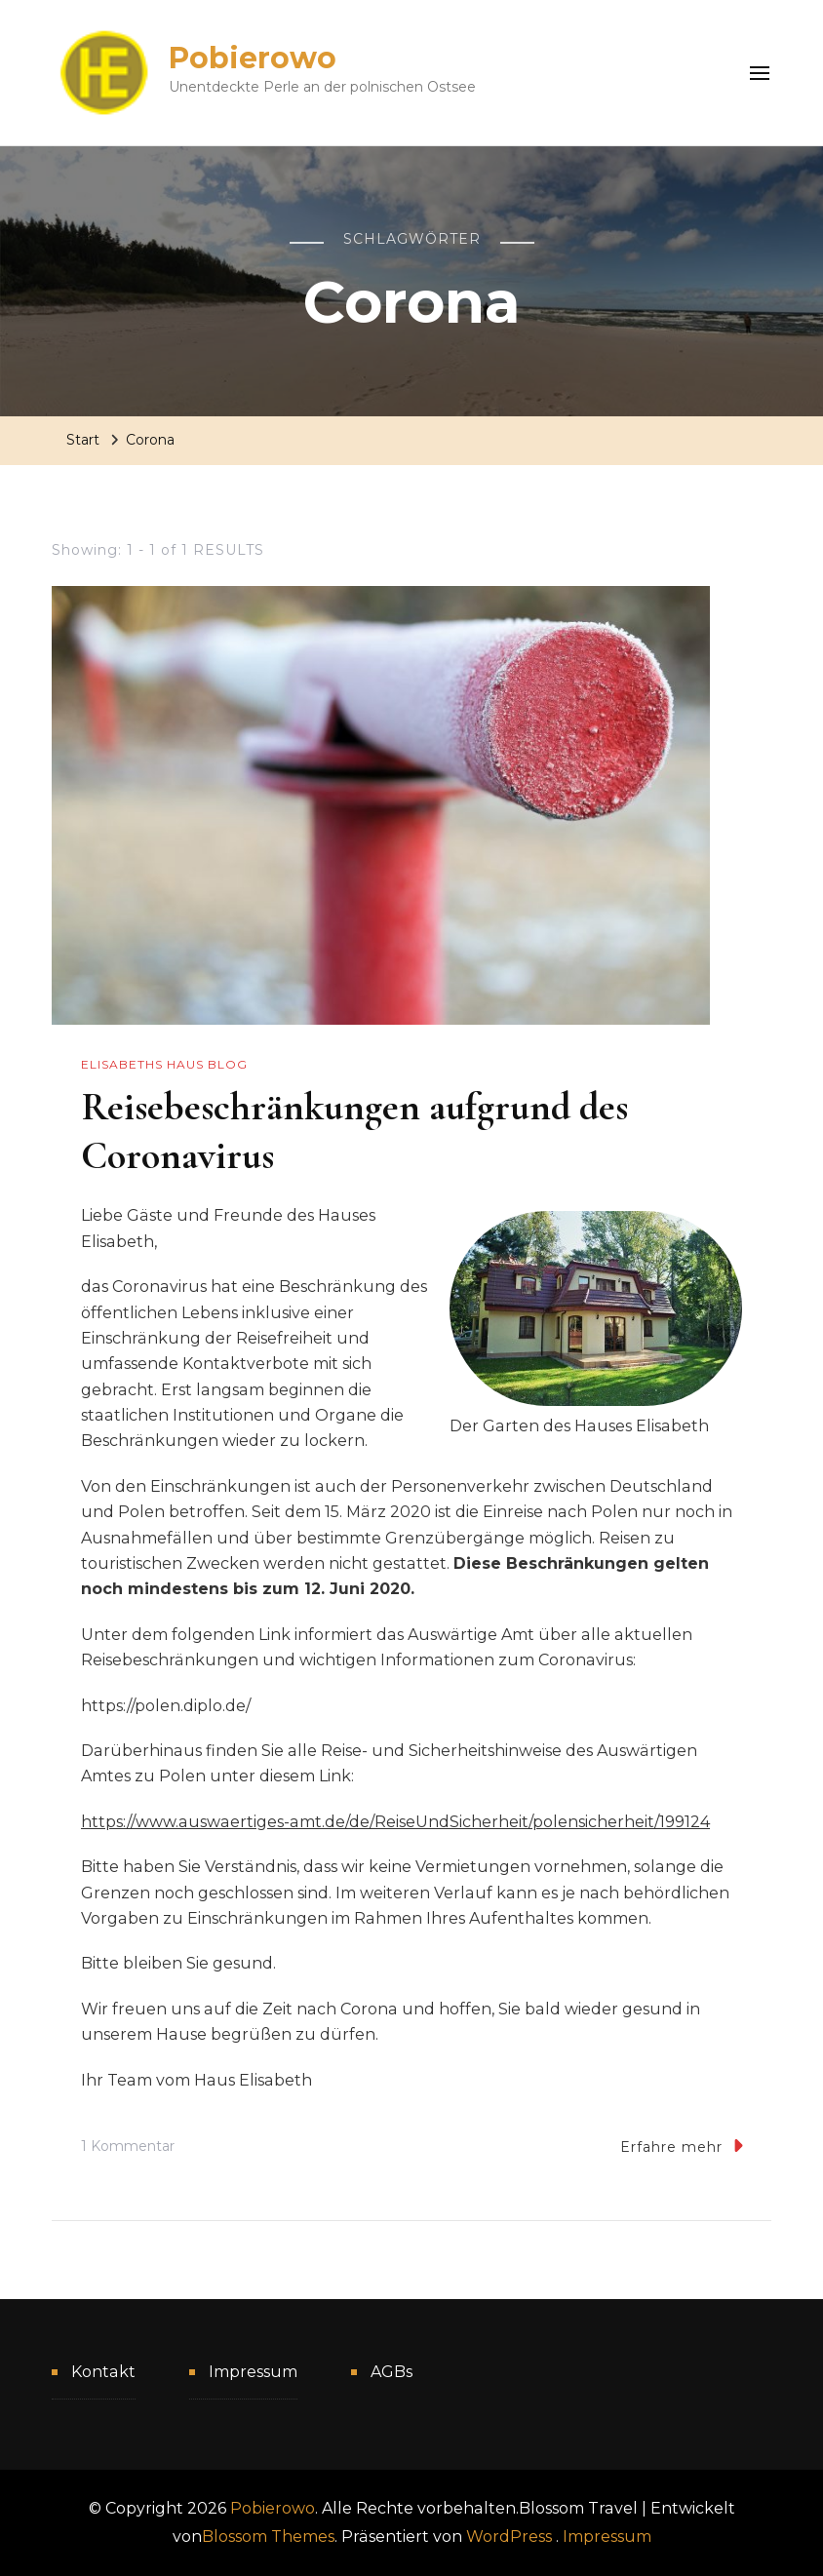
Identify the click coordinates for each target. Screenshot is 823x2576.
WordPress (509, 2536)
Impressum (253, 2371)
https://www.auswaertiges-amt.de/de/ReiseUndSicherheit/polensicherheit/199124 (395, 1822)
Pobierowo (252, 58)
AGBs (391, 2371)
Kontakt (103, 2371)
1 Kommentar (128, 2147)
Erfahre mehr (681, 2145)
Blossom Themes (268, 2536)
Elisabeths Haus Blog (164, 1064)
